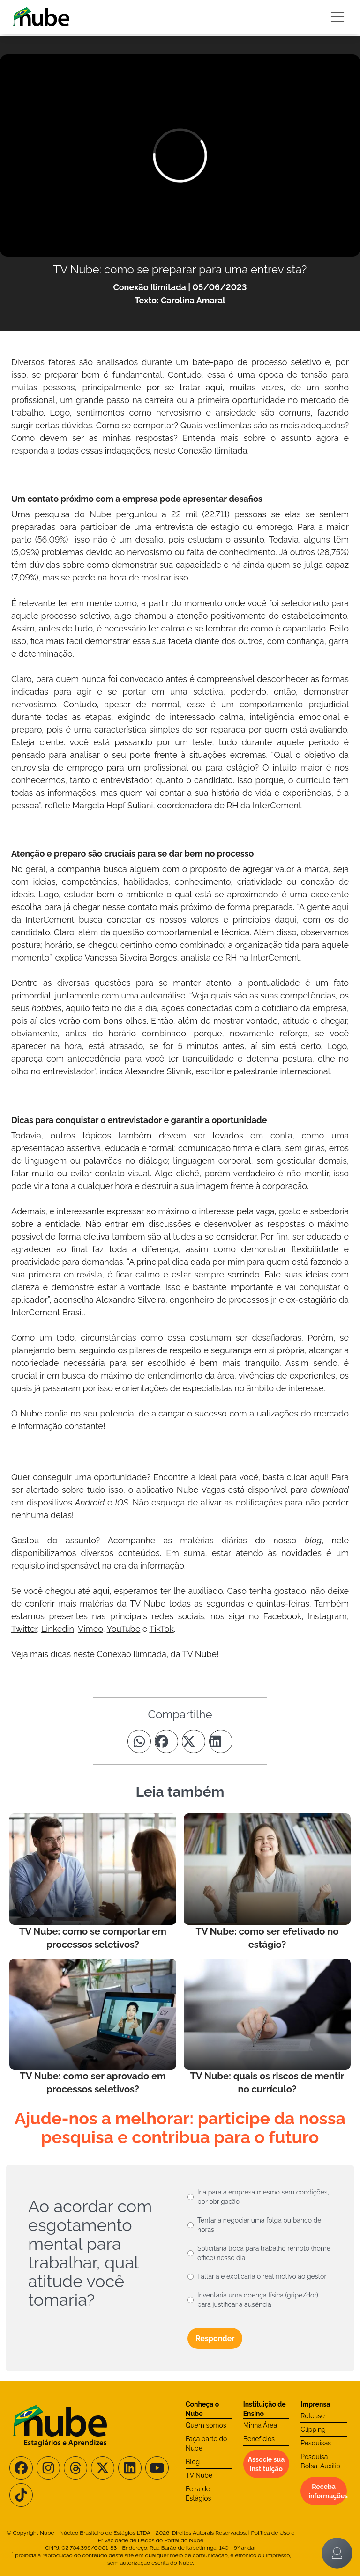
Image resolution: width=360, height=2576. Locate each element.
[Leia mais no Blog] (92, 1882)
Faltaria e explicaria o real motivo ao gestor (261, 2276)
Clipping (313, 2429)
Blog (193, 2462)
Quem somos (206, 2425)
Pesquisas (315, 2443)
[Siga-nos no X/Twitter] (102, 2468)
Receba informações (327, 2491)
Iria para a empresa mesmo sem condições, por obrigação (263, 2196)
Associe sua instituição (266, 2464)
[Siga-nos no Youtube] (157, 2468)
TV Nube (199, 2475)
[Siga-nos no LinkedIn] (130, 2468)
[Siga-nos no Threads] (75, 2468)
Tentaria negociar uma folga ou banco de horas (259, 2224)
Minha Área (260, 2425)
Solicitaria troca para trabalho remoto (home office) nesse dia (263, 2253)
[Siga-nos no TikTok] (21, 2495)
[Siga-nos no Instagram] (48, 2468)
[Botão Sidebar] (337, 17)
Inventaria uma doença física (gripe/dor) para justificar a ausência (257, 2299)
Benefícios (259, 2439)
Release (312, 2416)
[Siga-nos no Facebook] (21, 2468)
